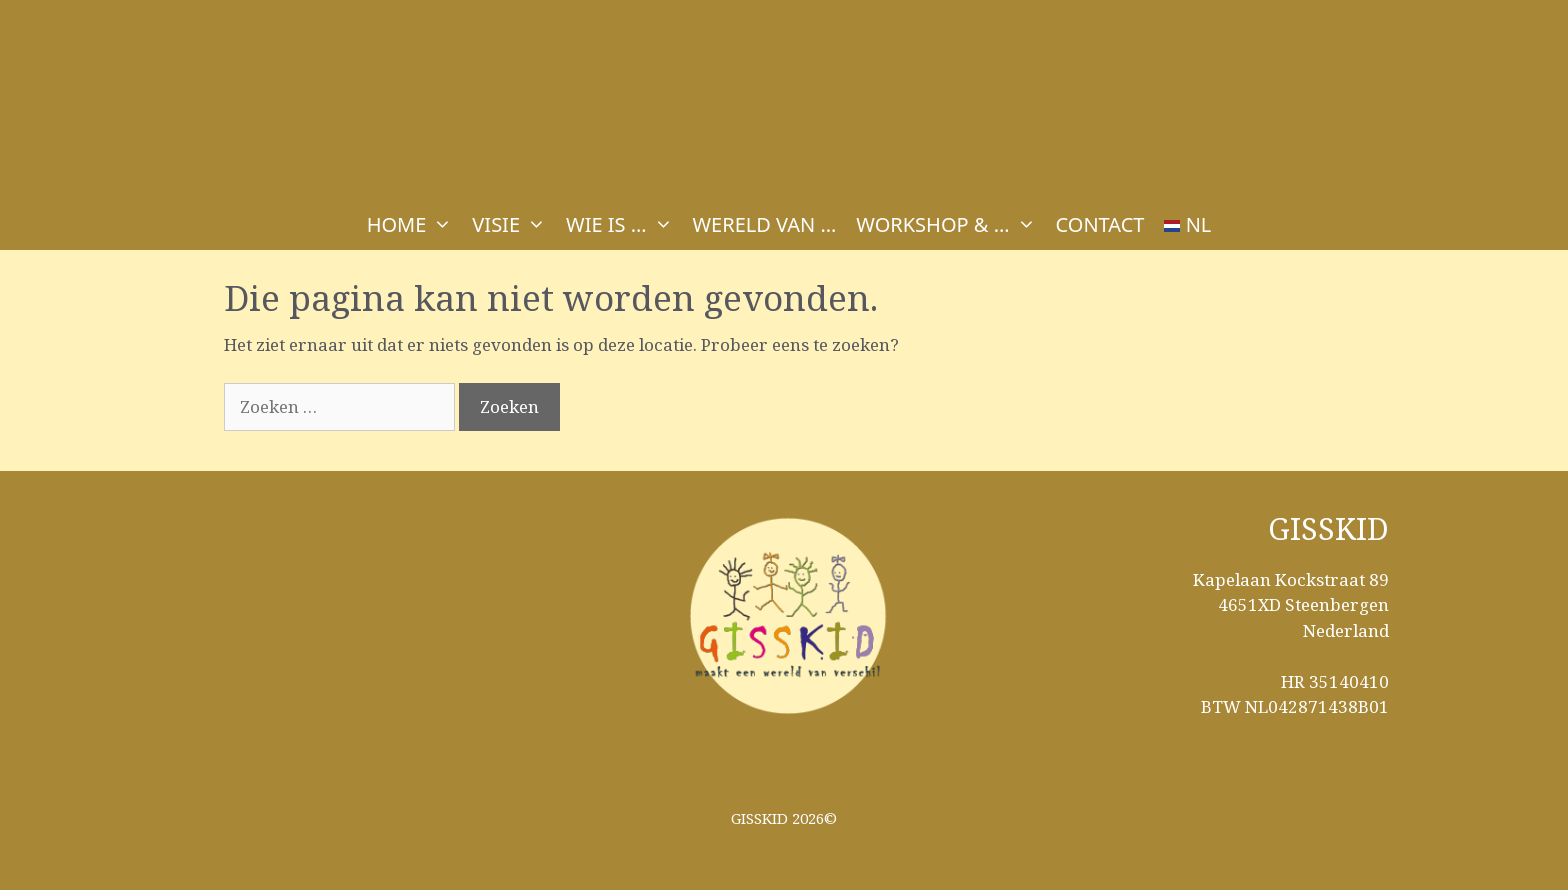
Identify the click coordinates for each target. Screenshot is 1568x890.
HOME (415, 225)
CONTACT (1100, 224)
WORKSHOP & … (950, 225)
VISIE (514, 225)
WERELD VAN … (765, 224)
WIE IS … (624, 225)
